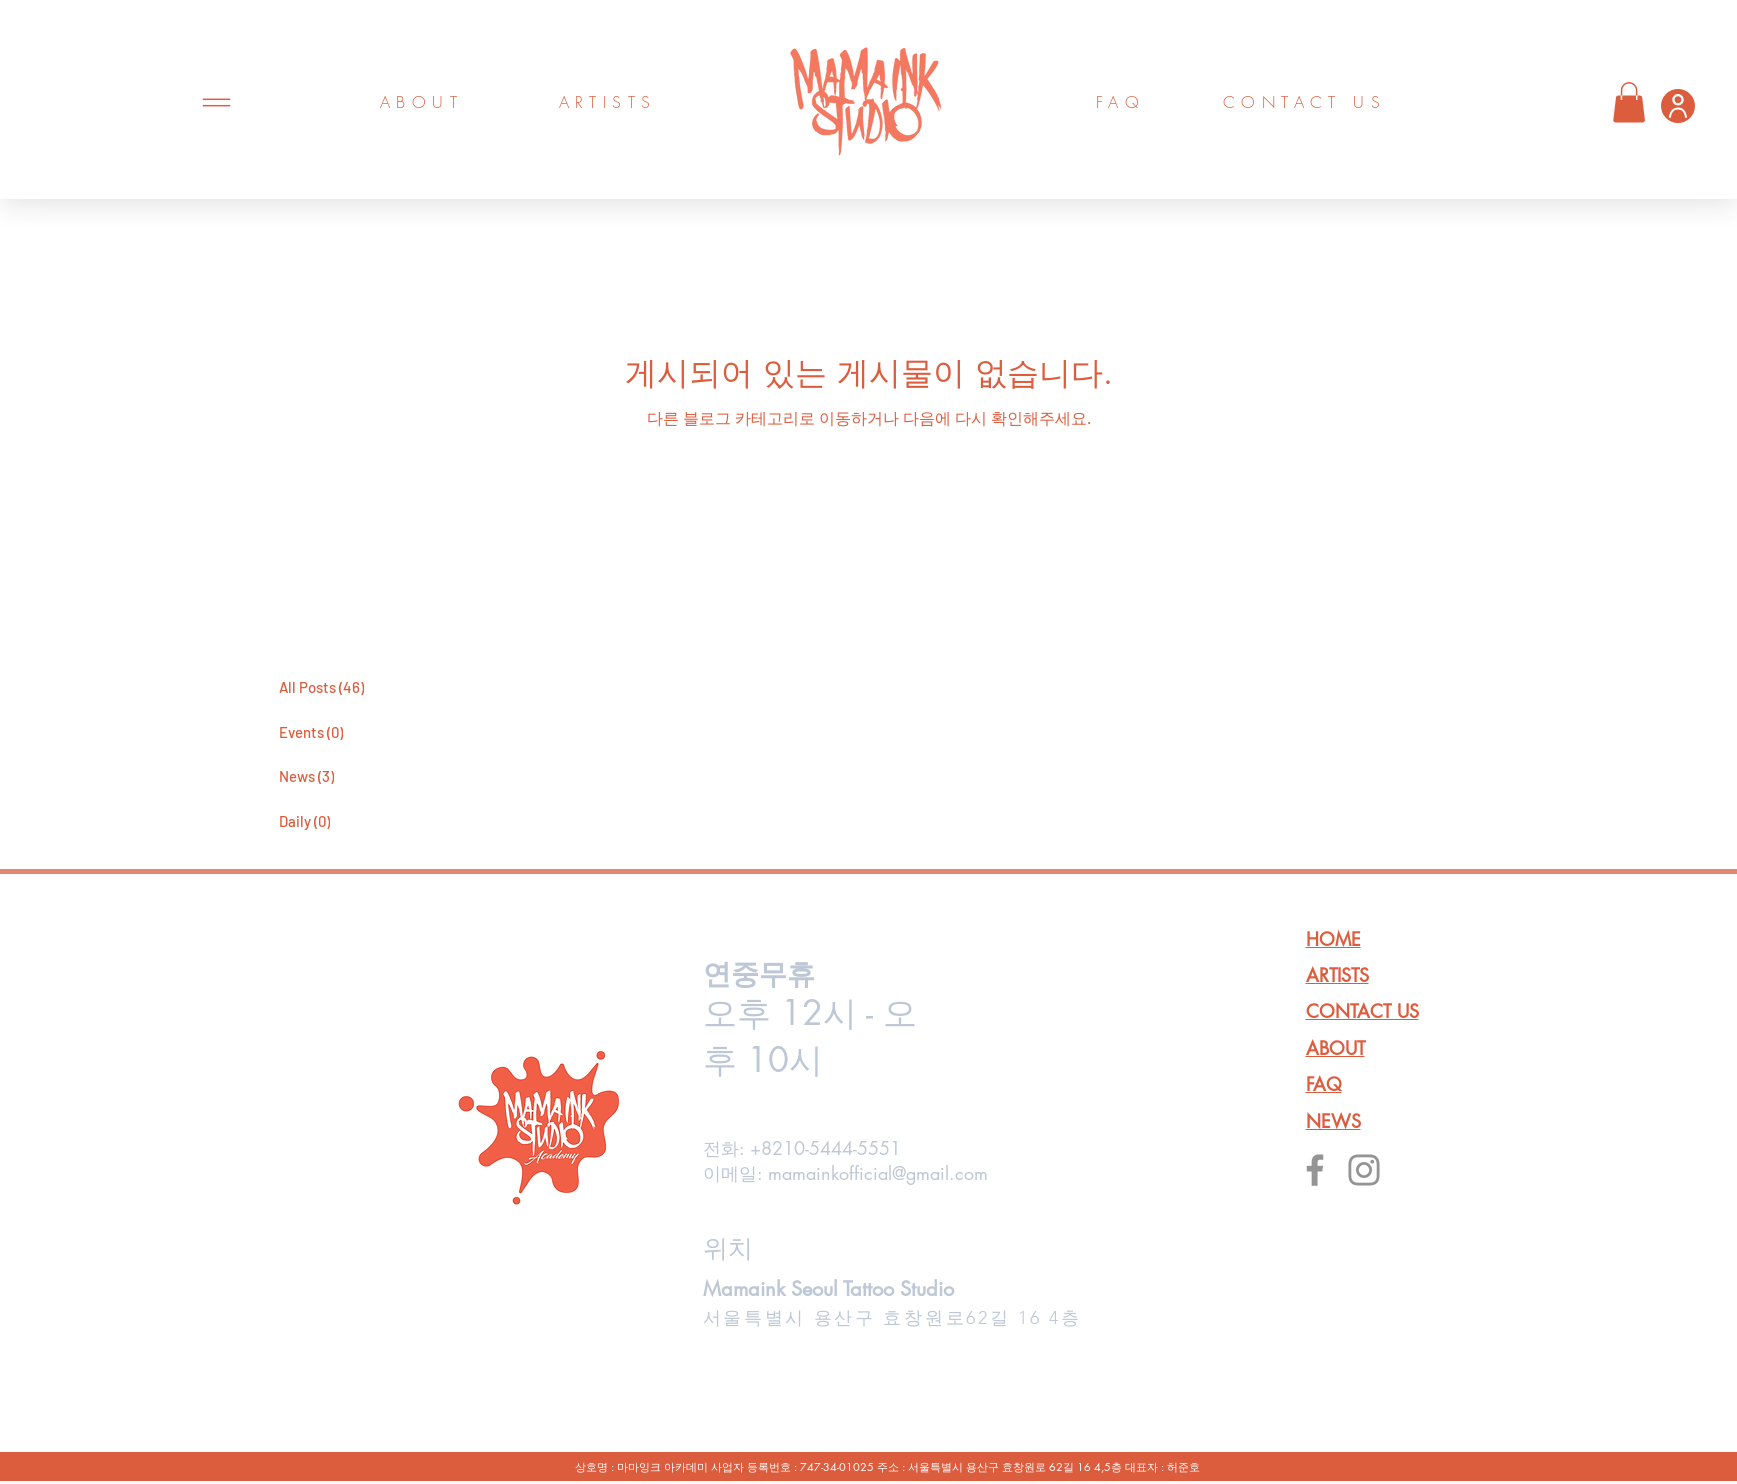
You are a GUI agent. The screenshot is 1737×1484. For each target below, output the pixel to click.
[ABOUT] (422, 102)
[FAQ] (1121, 102)
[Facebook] (1315, 1170)
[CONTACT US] (1305, 102)
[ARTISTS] (608, 102)
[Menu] (216, 102)
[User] (1678, 106)
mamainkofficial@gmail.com (878, 1173)
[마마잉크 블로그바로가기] (356, 640)
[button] (1629, 102)
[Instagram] (1364, 1170)
